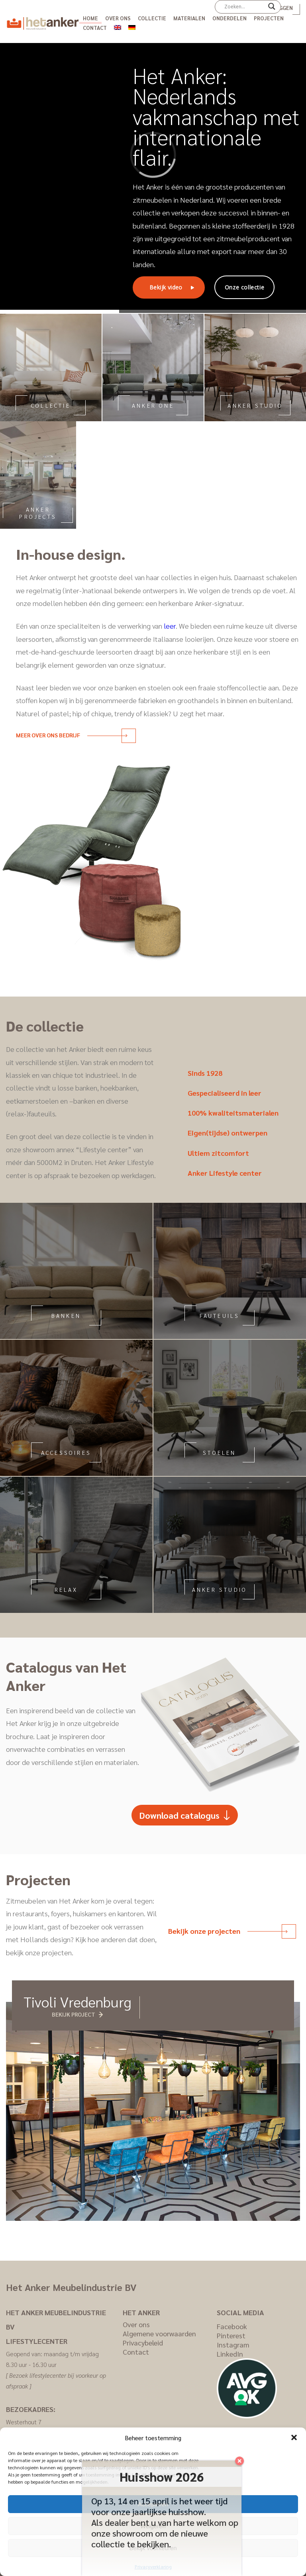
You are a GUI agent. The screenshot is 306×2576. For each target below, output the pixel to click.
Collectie (152, 18)
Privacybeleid (143, 2342)
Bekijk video (165, 287)
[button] (294, 2437)
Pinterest (231, 2335)
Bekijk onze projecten (227, 1930)
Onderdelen (229, 18)
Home (90, 18)
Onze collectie (244, 287)
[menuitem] (117, 26)
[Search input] (244, 6)
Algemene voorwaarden (159, 2333)
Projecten (269, 18)
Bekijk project (73, 2014)
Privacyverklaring (153, 2566)
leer (170, 625)
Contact (95, 27)
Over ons (118, 18)
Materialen (189, 18)
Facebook (232, 2326)
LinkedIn (230, 2353)
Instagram (233, 2344)
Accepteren (153, 2504)
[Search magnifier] (271, 9)
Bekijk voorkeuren (153, 2548)
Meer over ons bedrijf (71, 735)
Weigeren (153, 2526)
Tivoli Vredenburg (77, 2001)
